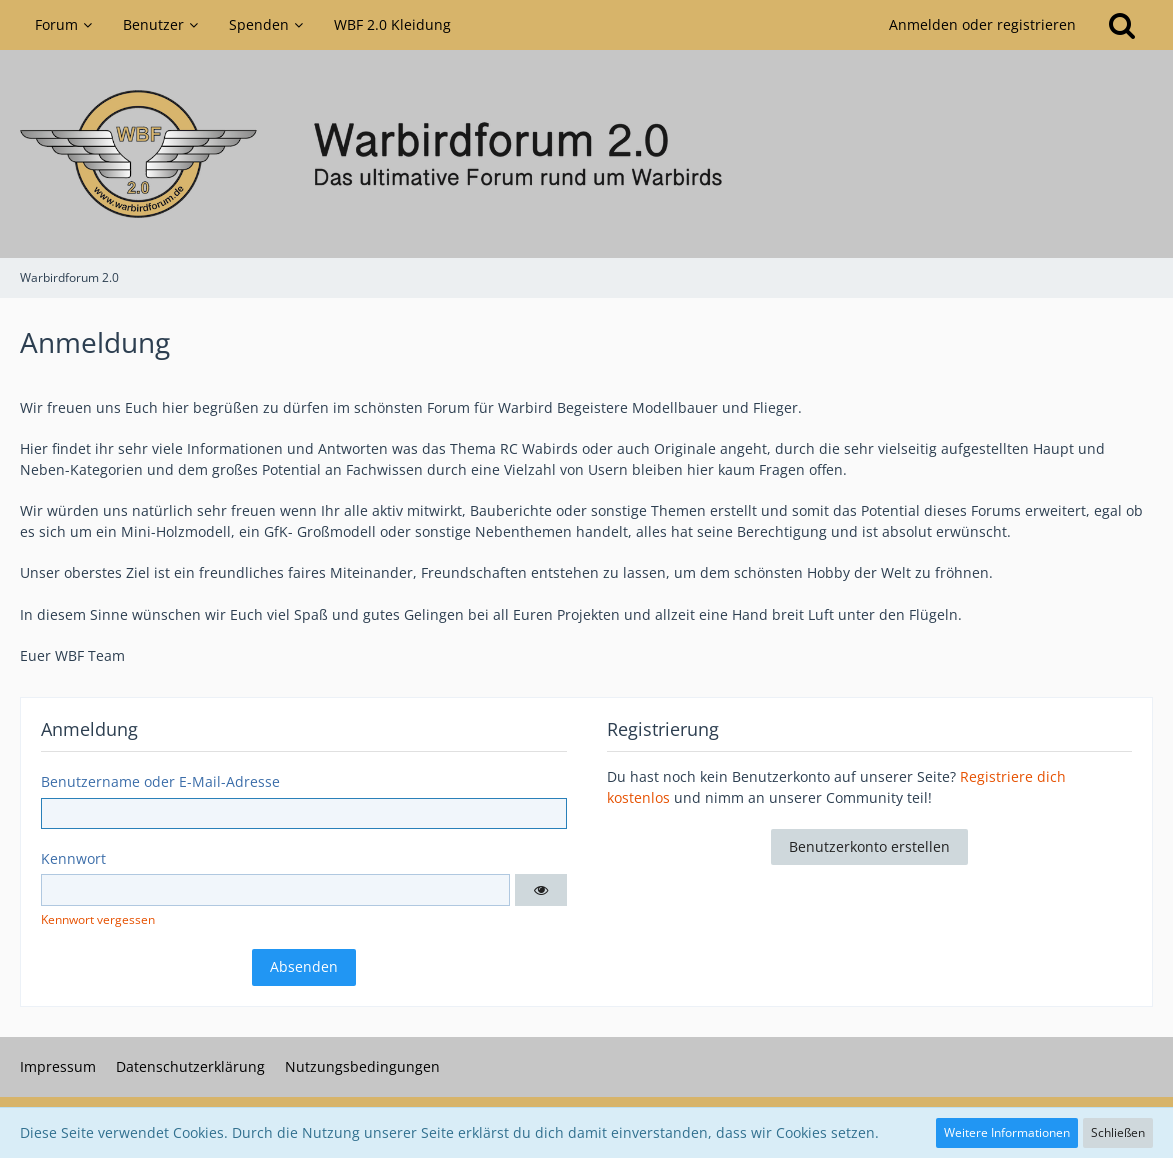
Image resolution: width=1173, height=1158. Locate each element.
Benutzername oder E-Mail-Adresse (160, 781)
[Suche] (1122, 25)
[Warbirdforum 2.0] (586, 154)
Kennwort (73, 858)
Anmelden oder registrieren (982, 24)
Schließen (1118, 1132)
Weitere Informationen (1007, 1132)
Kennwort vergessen (98, 919)
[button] (541, 890)
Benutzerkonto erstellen (869, 846)
